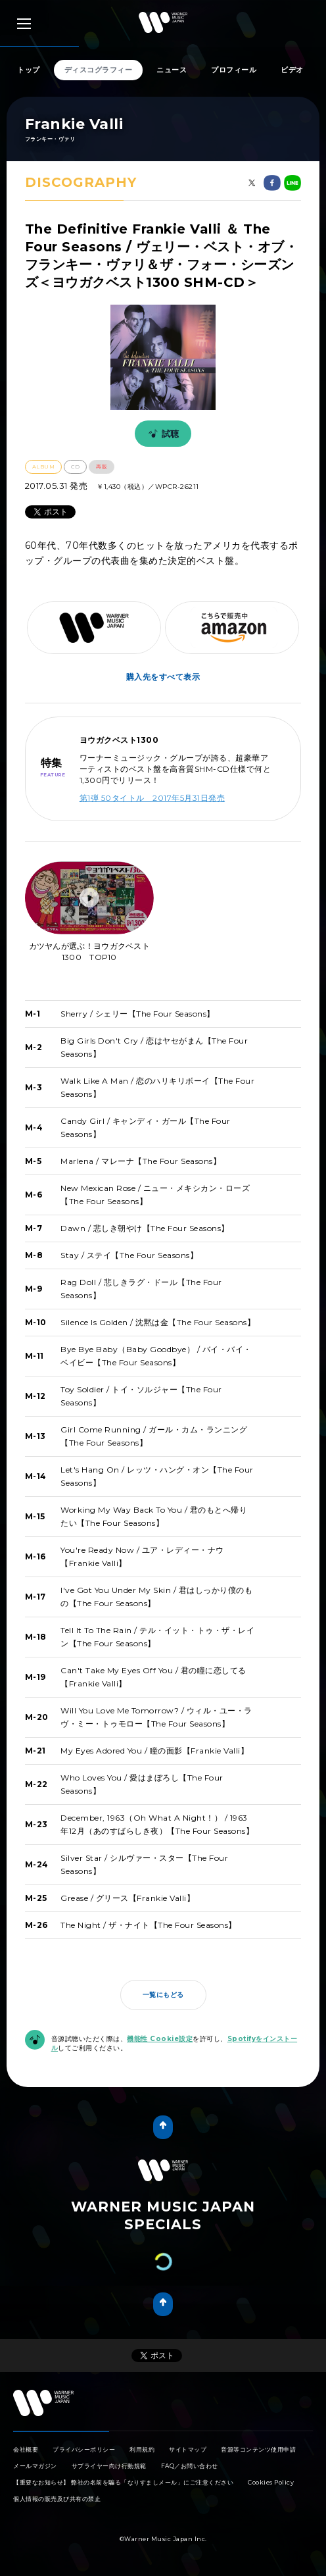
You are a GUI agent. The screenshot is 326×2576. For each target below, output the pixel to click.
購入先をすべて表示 (163, 677)
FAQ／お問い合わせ (189, 2465)
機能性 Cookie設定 (160, 2038)
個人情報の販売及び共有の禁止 (57, 2498)
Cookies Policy (271, 2482)
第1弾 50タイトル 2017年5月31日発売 (152, 798)
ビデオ (292, 69)
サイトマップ (187, 2449)
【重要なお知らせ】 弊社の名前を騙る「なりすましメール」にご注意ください (123, 2482)
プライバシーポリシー (84, 2449)
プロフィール (233, 69)
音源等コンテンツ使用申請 (258, 2449)
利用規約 (141, 2449)
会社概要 (25, 2449)
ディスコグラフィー (98, 69)
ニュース (171, 69)
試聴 (162, 433)
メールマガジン (35, 2465)
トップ (28, 69)
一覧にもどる (163, 1994)
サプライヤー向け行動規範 (109, 2465)
